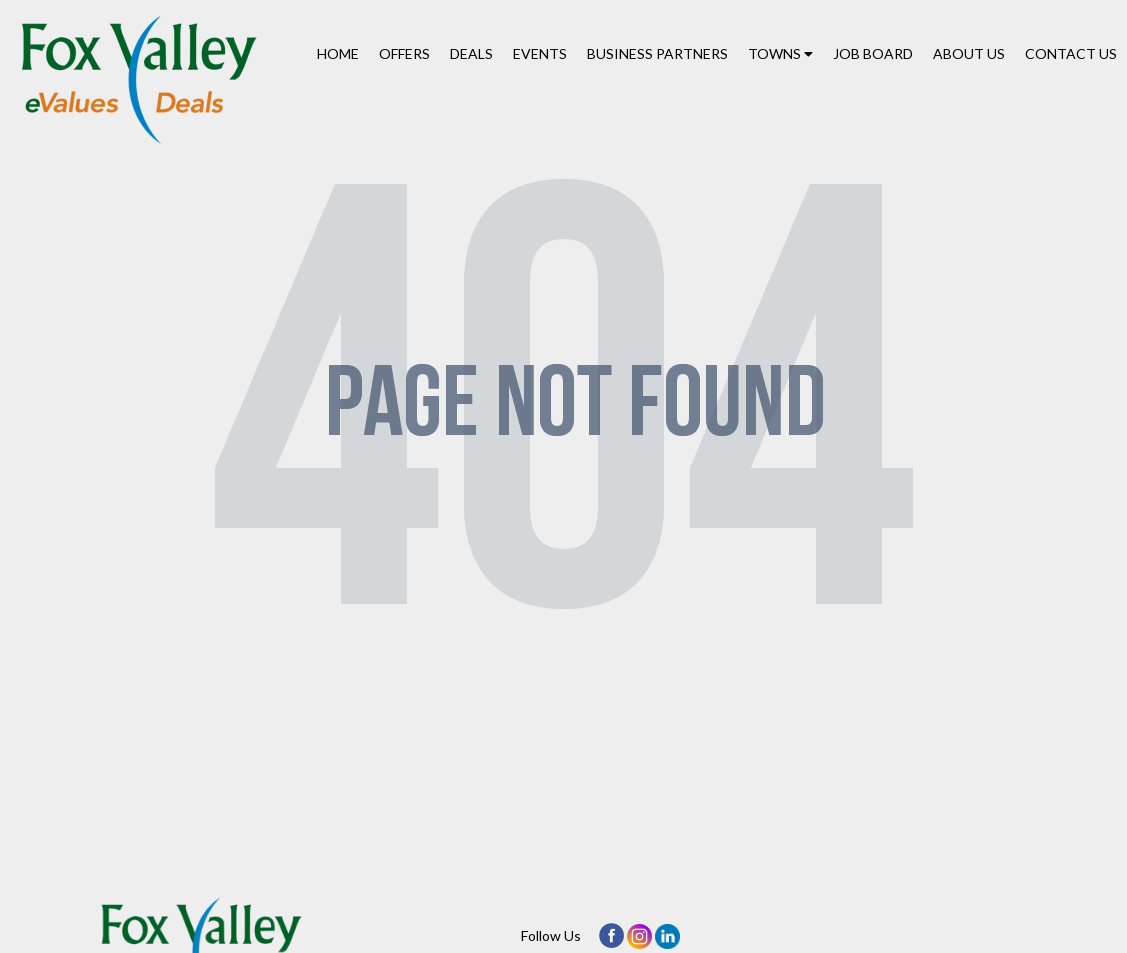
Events (540, 53)
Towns (780, 53)
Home (338, 53)
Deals (471, 53)
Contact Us (1071, 53)
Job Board (873, 53)
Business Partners (657, 53)
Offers (404, 53)
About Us (969, 53)
